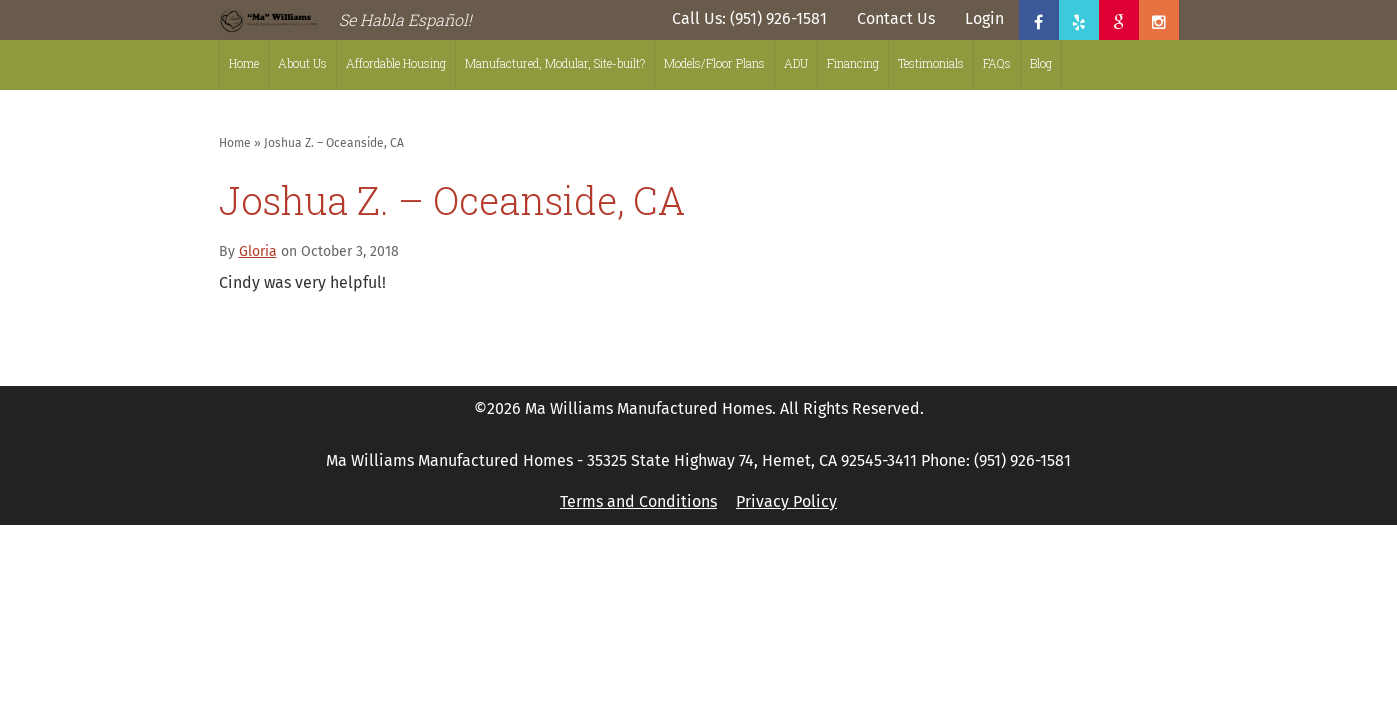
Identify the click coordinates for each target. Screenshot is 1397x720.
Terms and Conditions (638, 501)
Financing (853, 63)
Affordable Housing (396, 63)
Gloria (258, 251)
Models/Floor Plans (714, 63)
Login (984, 18)
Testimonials (931, 63)
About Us (302, 63)
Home (244, 63)
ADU (796, 63)
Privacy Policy (786, 501)
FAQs (997, 63)
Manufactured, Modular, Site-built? (555, 63)
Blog (1041, 63)
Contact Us (896, 18)
